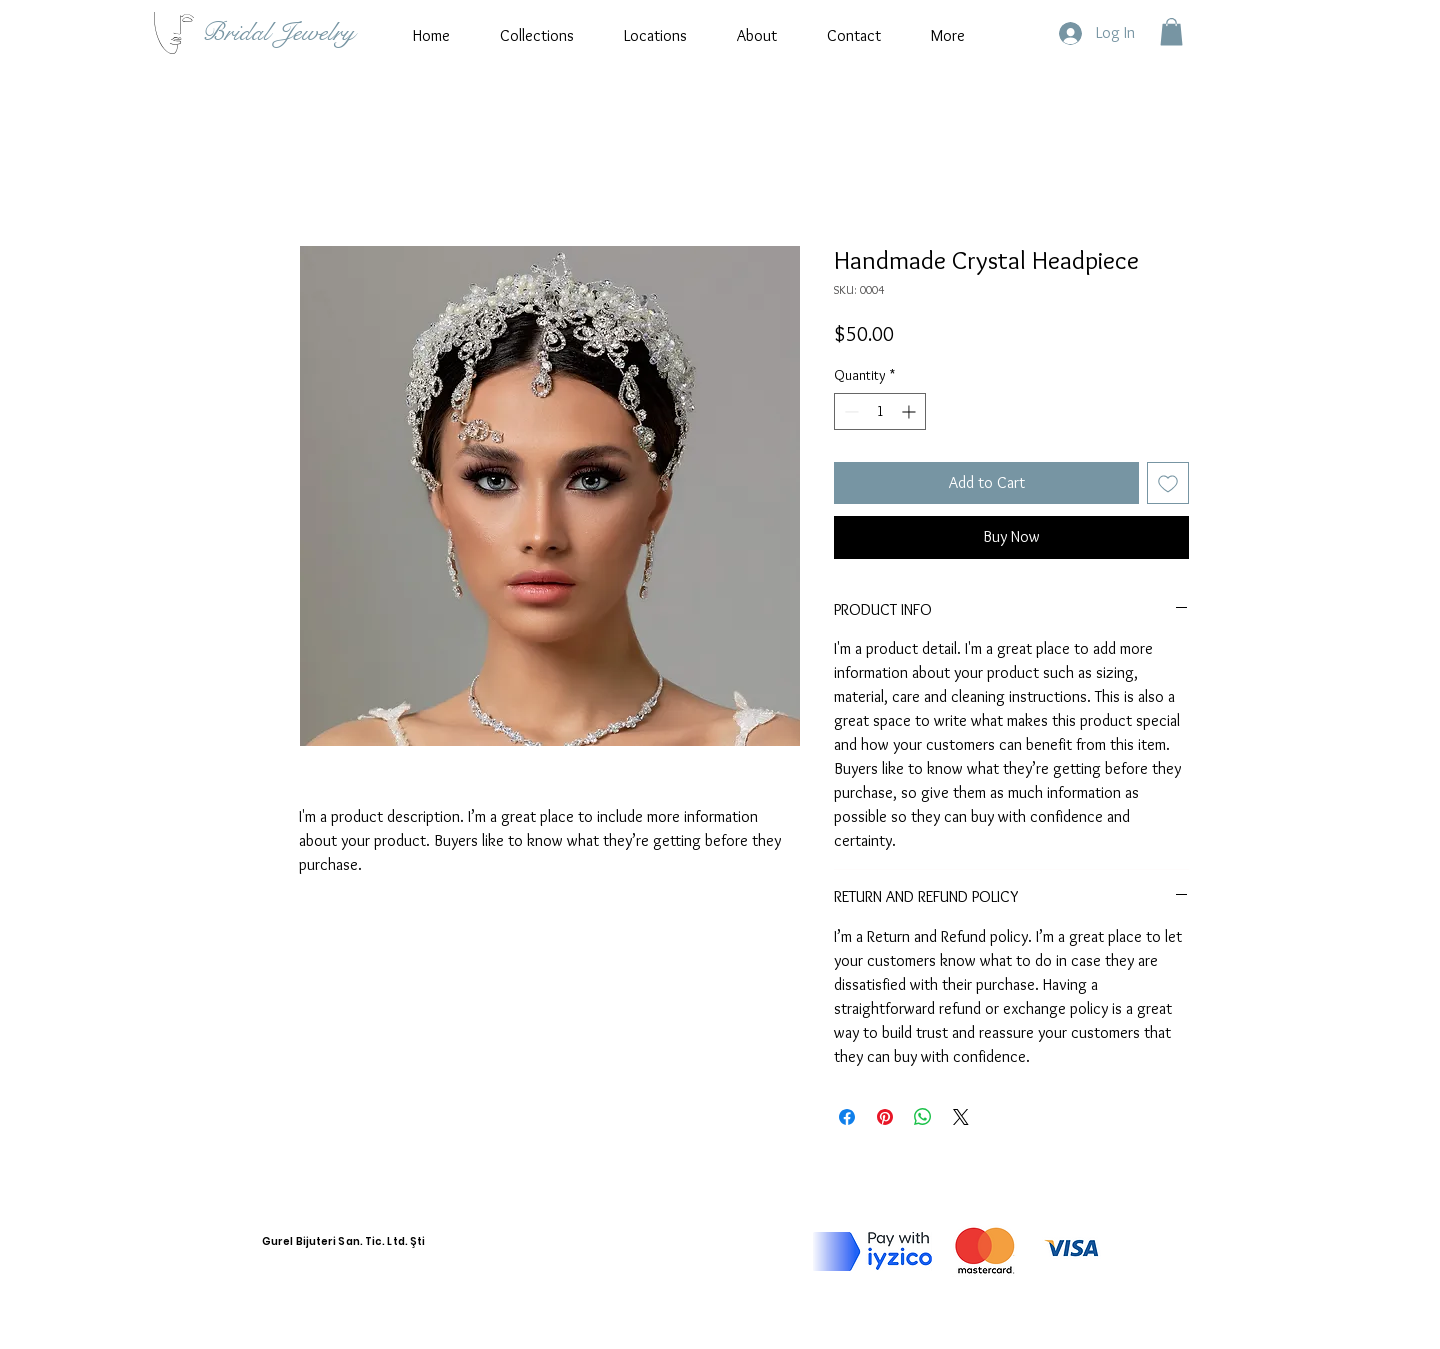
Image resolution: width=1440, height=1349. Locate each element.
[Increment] (910, 411)
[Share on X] (961, 1117)
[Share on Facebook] (847, 1117)
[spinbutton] (880, 411)
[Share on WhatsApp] (923, 1117)
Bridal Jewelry (278, 32)
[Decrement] (849, 411)
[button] (1171, 31)
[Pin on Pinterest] (885, 1117)
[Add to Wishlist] (1168, 483)
